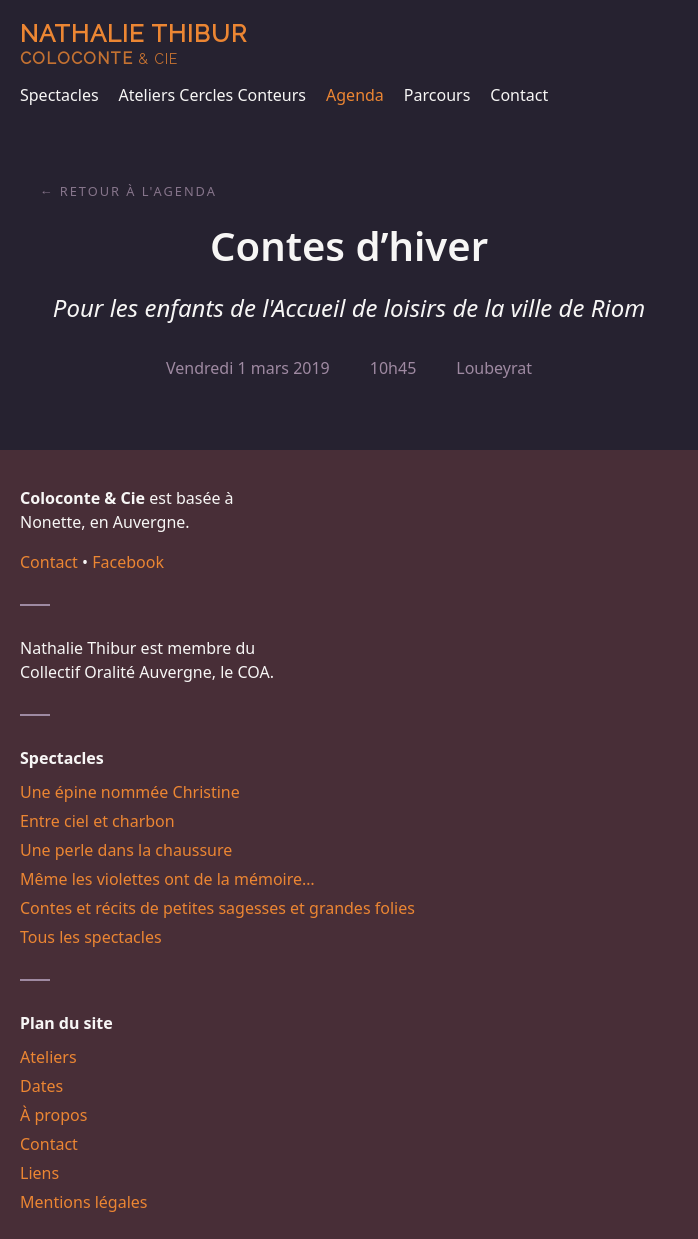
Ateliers (48, 1057)
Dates (41, 1086)
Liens (39, 1173)
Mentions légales (84, 1202)
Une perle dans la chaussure (126, 850)
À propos (53, 1115)
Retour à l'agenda (138, 191)
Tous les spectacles (91, 937)
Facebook (128, 562)
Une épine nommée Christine (130, 792)
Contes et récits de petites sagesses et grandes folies (217, 908)
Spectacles (59, 95)
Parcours (437, 95)
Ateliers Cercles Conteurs (212, 95)
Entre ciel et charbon (97, 821)
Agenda (355, 95)
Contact (519, 95)
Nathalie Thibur (133, 43)
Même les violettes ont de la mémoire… (167, 879)
